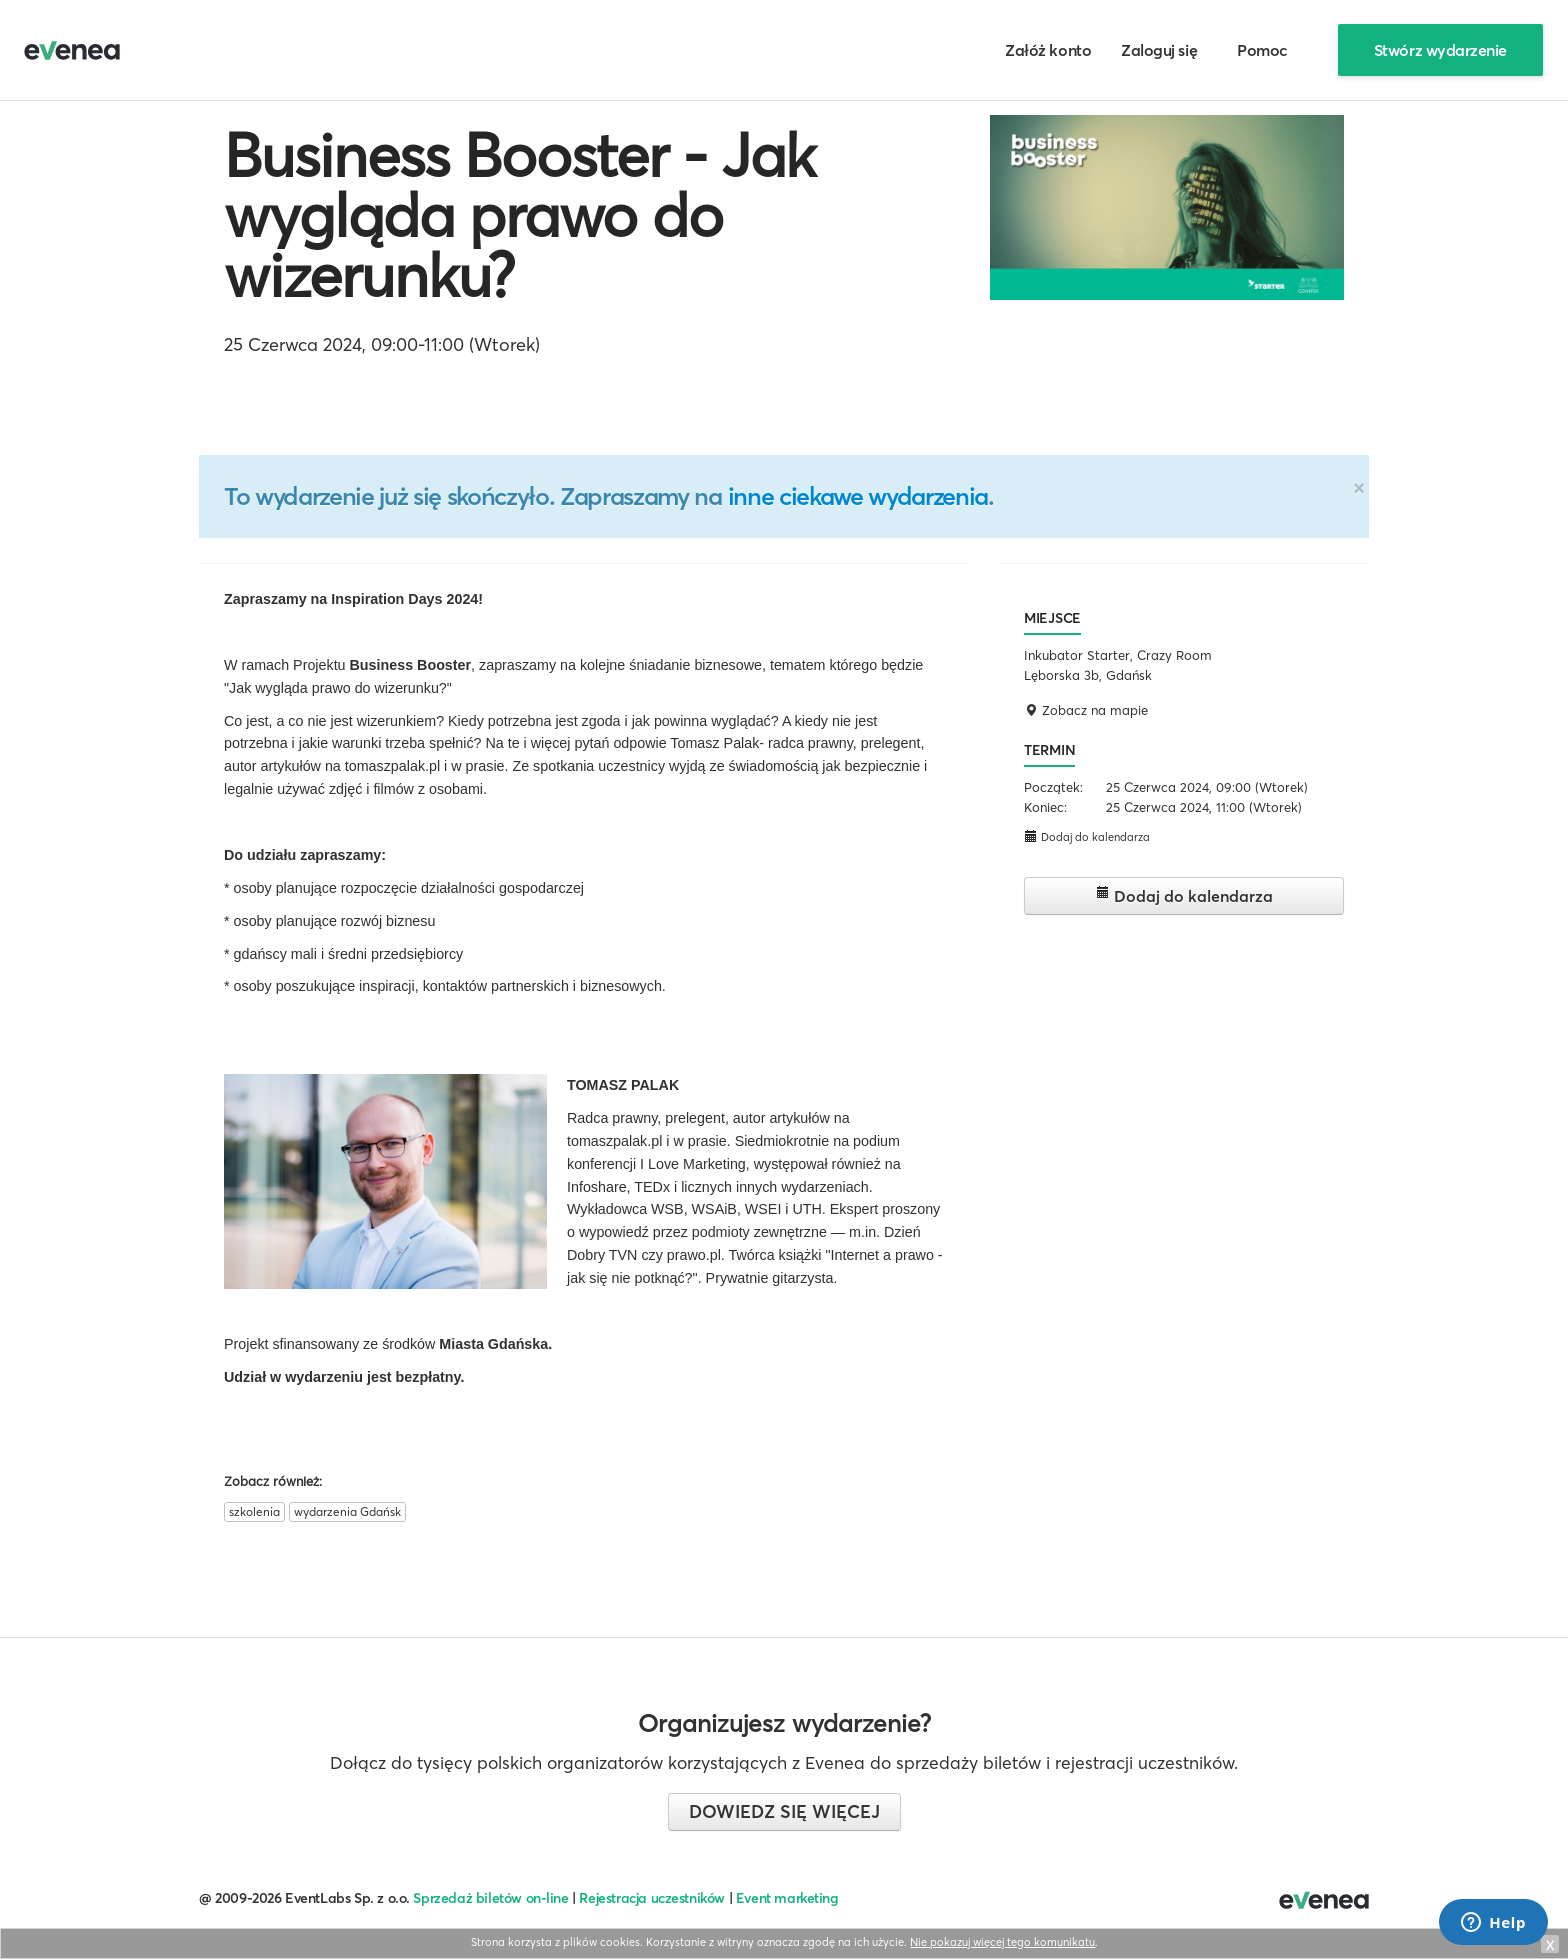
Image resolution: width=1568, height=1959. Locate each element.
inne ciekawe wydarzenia (858, 496)
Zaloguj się (1159, 50)
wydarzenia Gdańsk (347, 1511)
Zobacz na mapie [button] (1086, 710)
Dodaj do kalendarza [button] (1087, 836)
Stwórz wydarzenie (1440, 50)
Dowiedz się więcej (784, 1811)
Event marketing (787, 1898)
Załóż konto (1048, 50)
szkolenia (254, 1511)
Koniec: (1045, 807)
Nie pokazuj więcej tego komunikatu (1002, 1942)
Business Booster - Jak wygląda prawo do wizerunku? (519, 215)
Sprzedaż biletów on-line (490, 1898)
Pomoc (1262, 50)
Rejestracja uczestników (652, 1898)
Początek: (1053, 787)
